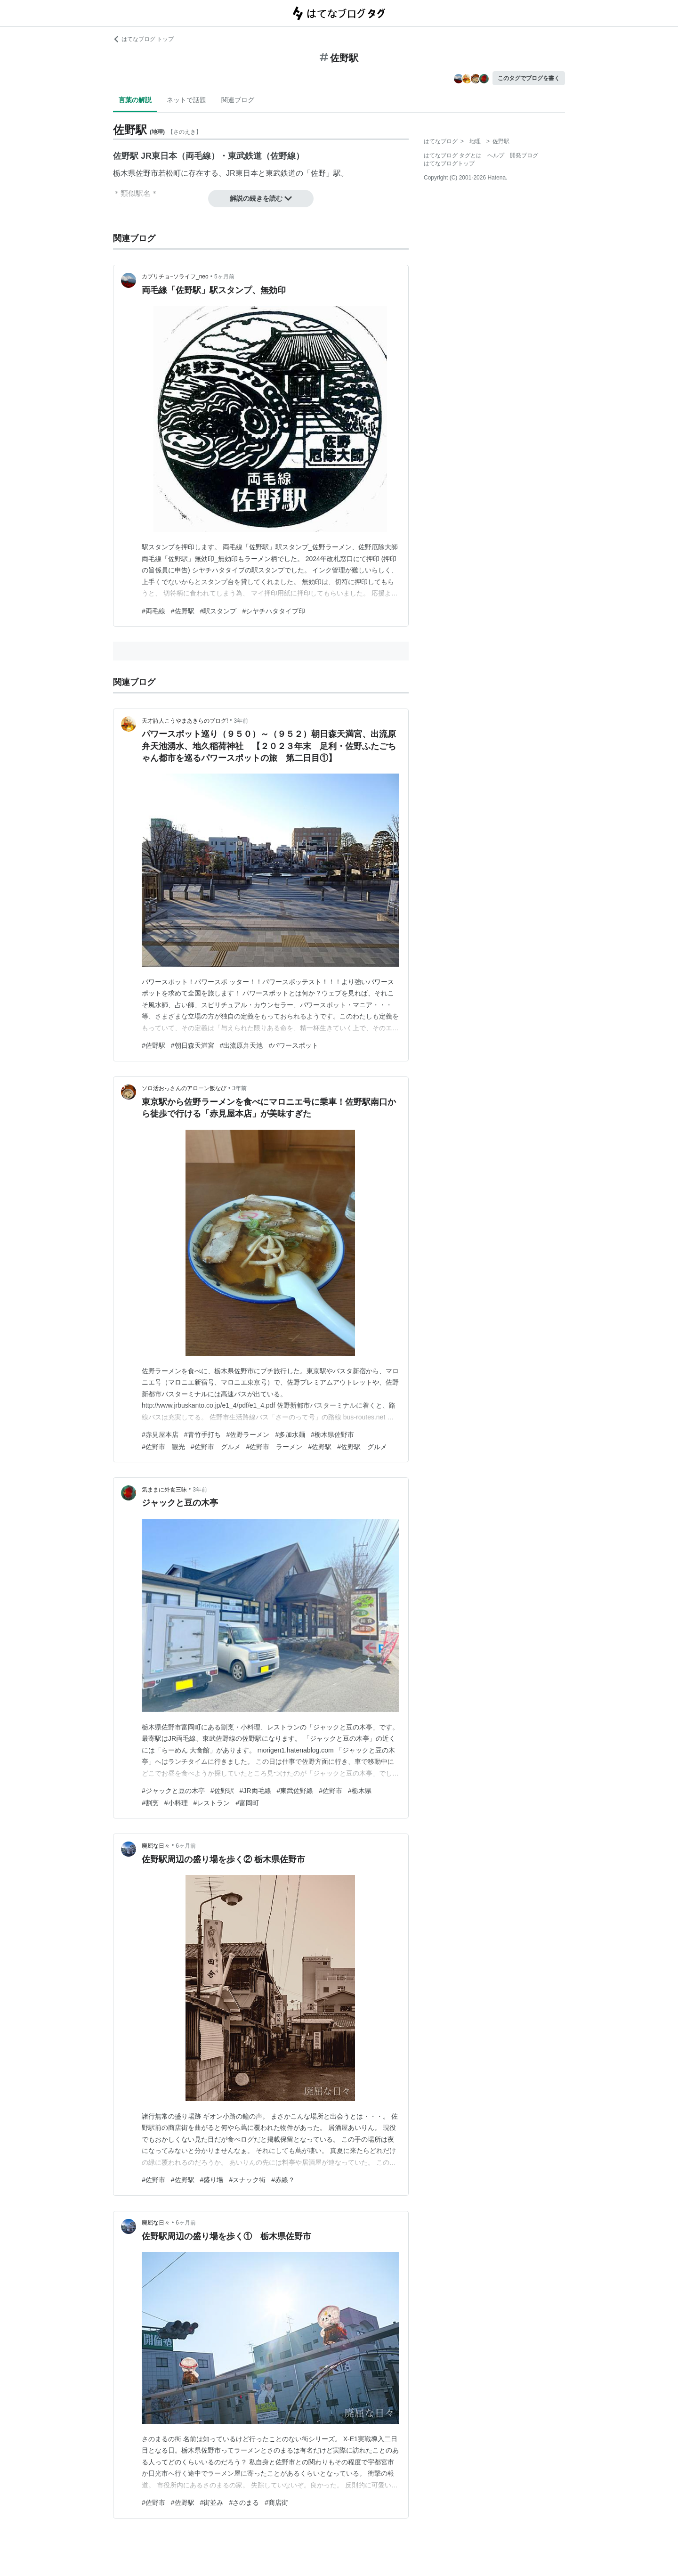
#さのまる (244, 2502)
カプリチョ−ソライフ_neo (175, 276)
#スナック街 (247, 2180)
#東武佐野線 (295, 1790)
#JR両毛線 (255, 1790)
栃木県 (124, 173)
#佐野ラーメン (248, 1434)
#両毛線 (153, 611)
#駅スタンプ (218, 611)
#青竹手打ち (202, 1434)
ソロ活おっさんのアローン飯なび (184, 1088)
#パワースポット (293, 1045)
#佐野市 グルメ (216, 1447)
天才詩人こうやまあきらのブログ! (185, 720)
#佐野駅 (182, 611)
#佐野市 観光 (163, 1447)
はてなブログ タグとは (453, 155)
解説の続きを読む (261, 198)
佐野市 (147, 173)
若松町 (169, 173)
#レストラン (212, 1803)
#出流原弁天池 (241, 1045)
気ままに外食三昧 (164, 1489)
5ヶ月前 (224, 276)
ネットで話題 (186, 100)
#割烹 (150, 1803)
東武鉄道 (281, 173)
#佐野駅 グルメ (362, 1447)
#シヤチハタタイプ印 (273, 611)
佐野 (318, 173)
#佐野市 (330, 1790)
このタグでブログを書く (529, 78)
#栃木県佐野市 (332, 1434)
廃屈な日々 (156, 1845)
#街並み (212, 2502)
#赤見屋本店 (160, 1434)
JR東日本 (242, 173)
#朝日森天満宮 (192, 1045)
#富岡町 (247, 1803)
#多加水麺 (290, 1434)
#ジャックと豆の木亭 (173, 1790)
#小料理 (176, 1803)
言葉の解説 (135, 100)
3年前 (241, 720)
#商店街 (276, 2502)
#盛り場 (212, 2180)
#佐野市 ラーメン (274, 1447)
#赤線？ (283, 2180)
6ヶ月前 (186, 1845)
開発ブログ (524, 155)
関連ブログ (237, 100)
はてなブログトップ (449, 163)
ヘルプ (495, 155)
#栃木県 (359, 1790)
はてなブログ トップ (143, 39)
